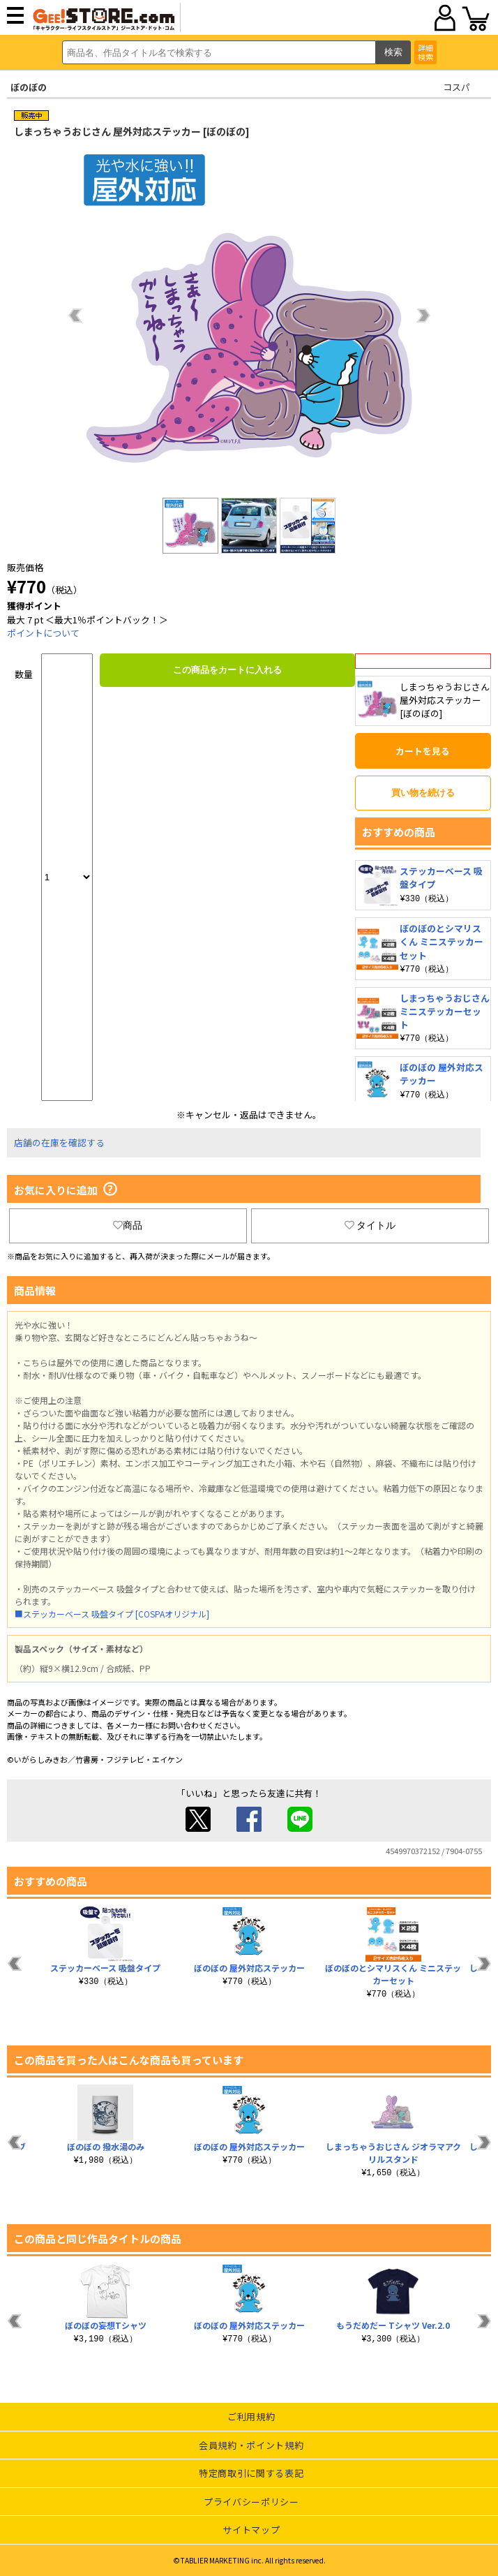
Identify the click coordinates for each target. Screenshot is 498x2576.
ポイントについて (43, 632)
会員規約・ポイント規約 (251, 2445)
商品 (127, 1225)
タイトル (370, 1225)
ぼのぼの (28, 87)
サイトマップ (251, 2529)
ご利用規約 (251, 2416)
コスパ (456, 87)
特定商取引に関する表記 (251, 2473)
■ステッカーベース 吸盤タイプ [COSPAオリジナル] (112, 1614)
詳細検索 (425, 52)
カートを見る (422, 750)
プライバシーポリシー (251, 2501)
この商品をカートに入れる (227, 670)
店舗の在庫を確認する (59, 1142)
